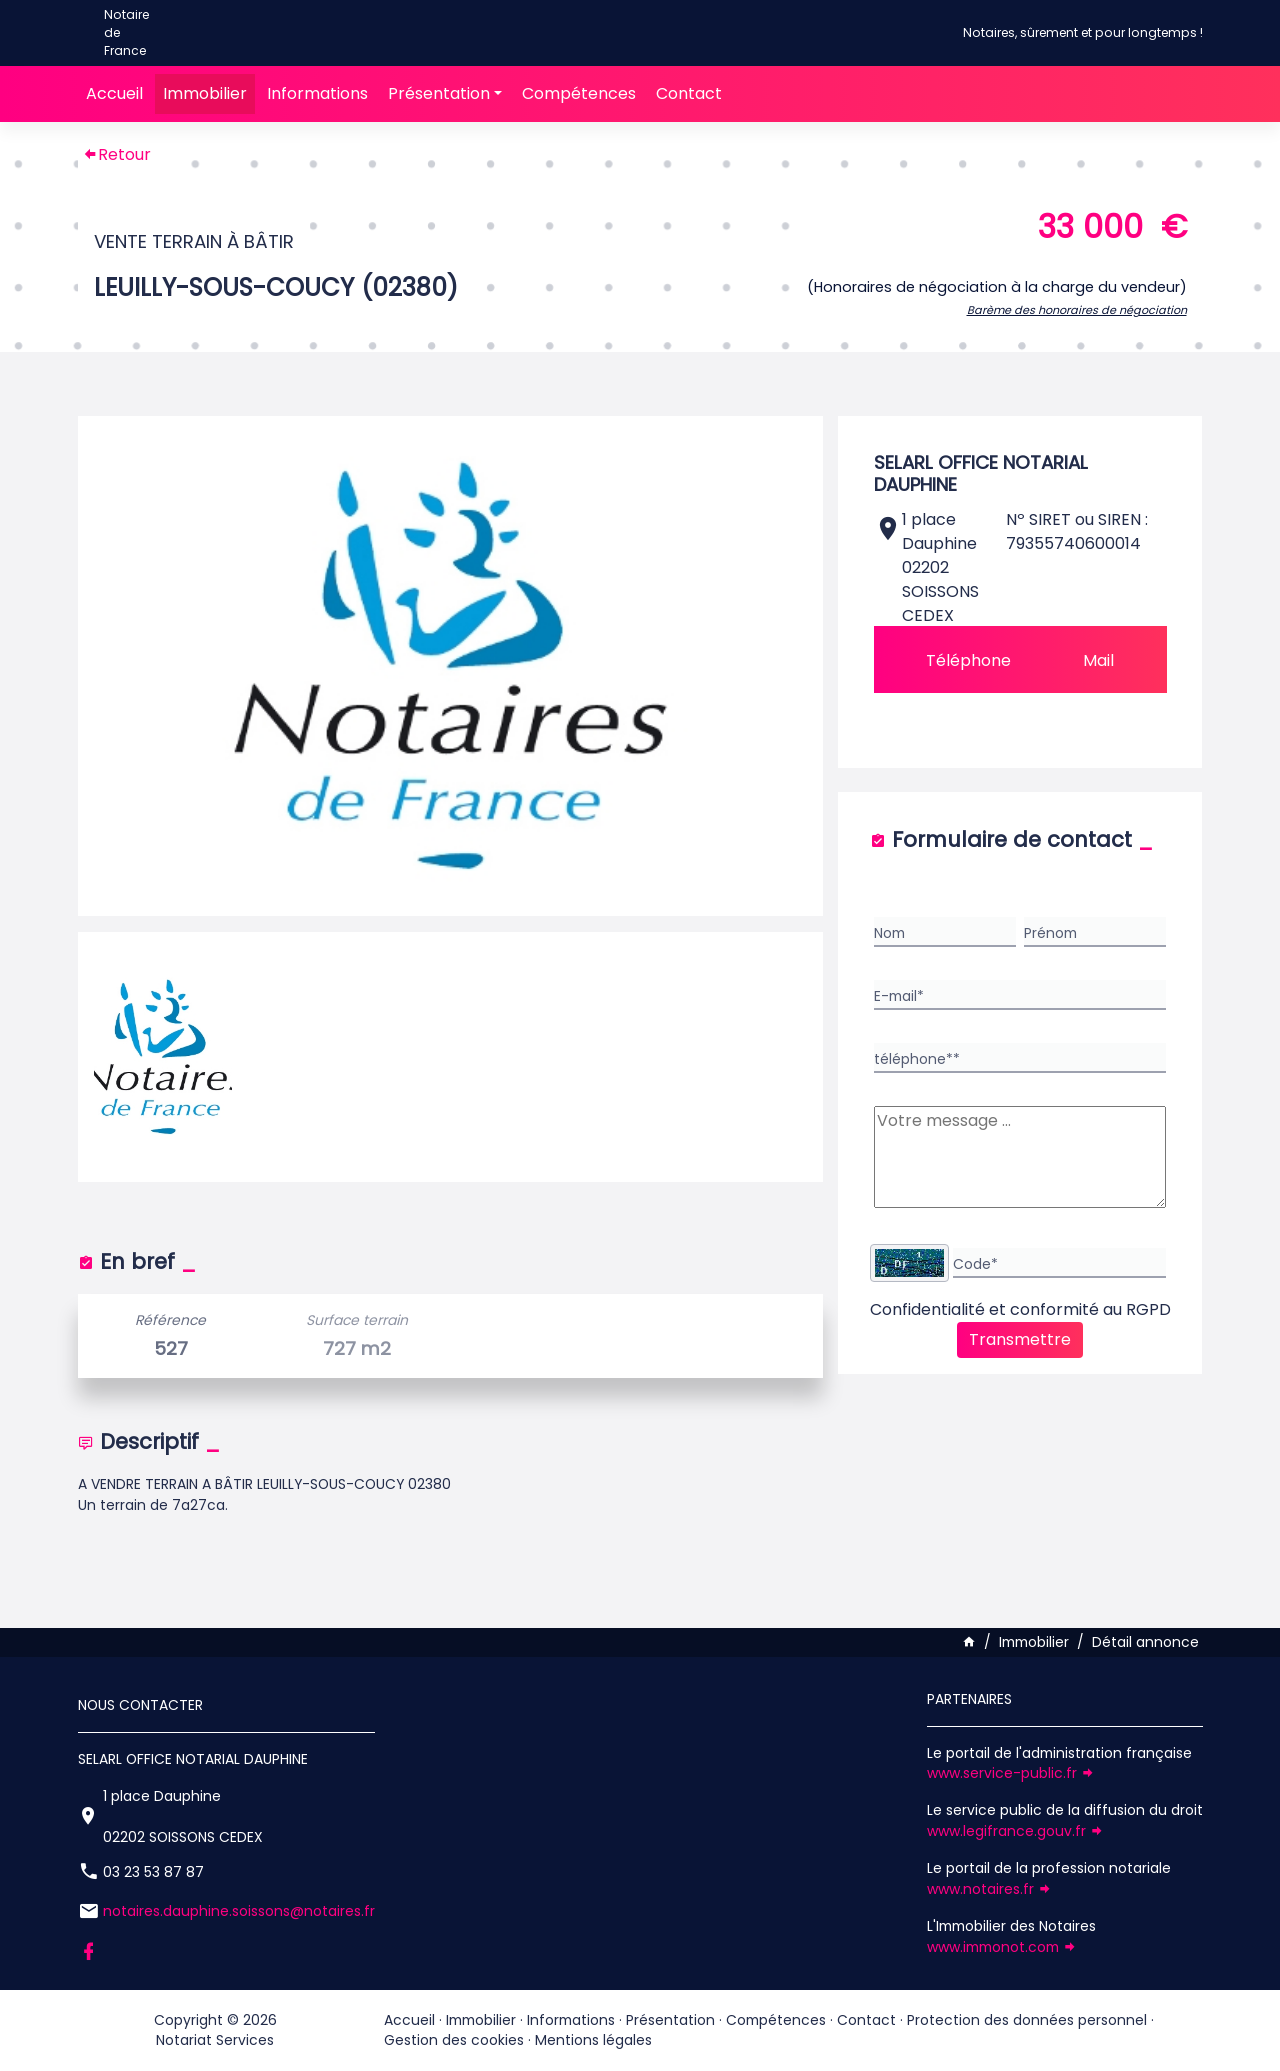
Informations (317, 93)
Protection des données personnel (1027, 2020)
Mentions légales (593, 2040)
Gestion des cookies (454, 2040)
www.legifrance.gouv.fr (1015, 1831)
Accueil (114, 93)
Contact (689, 93)
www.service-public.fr (1011, 1773)
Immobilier (205, 93)
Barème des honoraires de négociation (1077, 310)
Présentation (670, 2020)
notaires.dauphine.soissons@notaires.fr (239, 1911)
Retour (116, 154)
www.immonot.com (1002, 1947)
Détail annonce (1145, 1642)
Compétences (579, 93)
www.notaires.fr (989, 1889)
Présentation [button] (439, 93)
